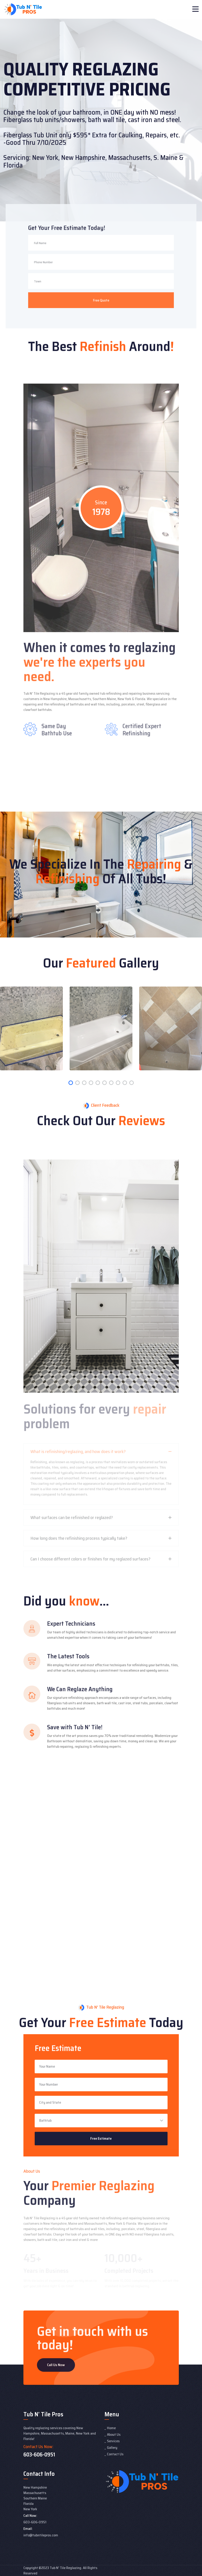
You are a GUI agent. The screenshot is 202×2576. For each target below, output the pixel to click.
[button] (70, 1082)
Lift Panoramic (34, 2460)
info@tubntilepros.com (40, 2535)
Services (113, 2441)
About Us (113, 2434)
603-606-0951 (39, 2454)
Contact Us (115, 2454)
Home (111, 2428)
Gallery (112, 2447)
